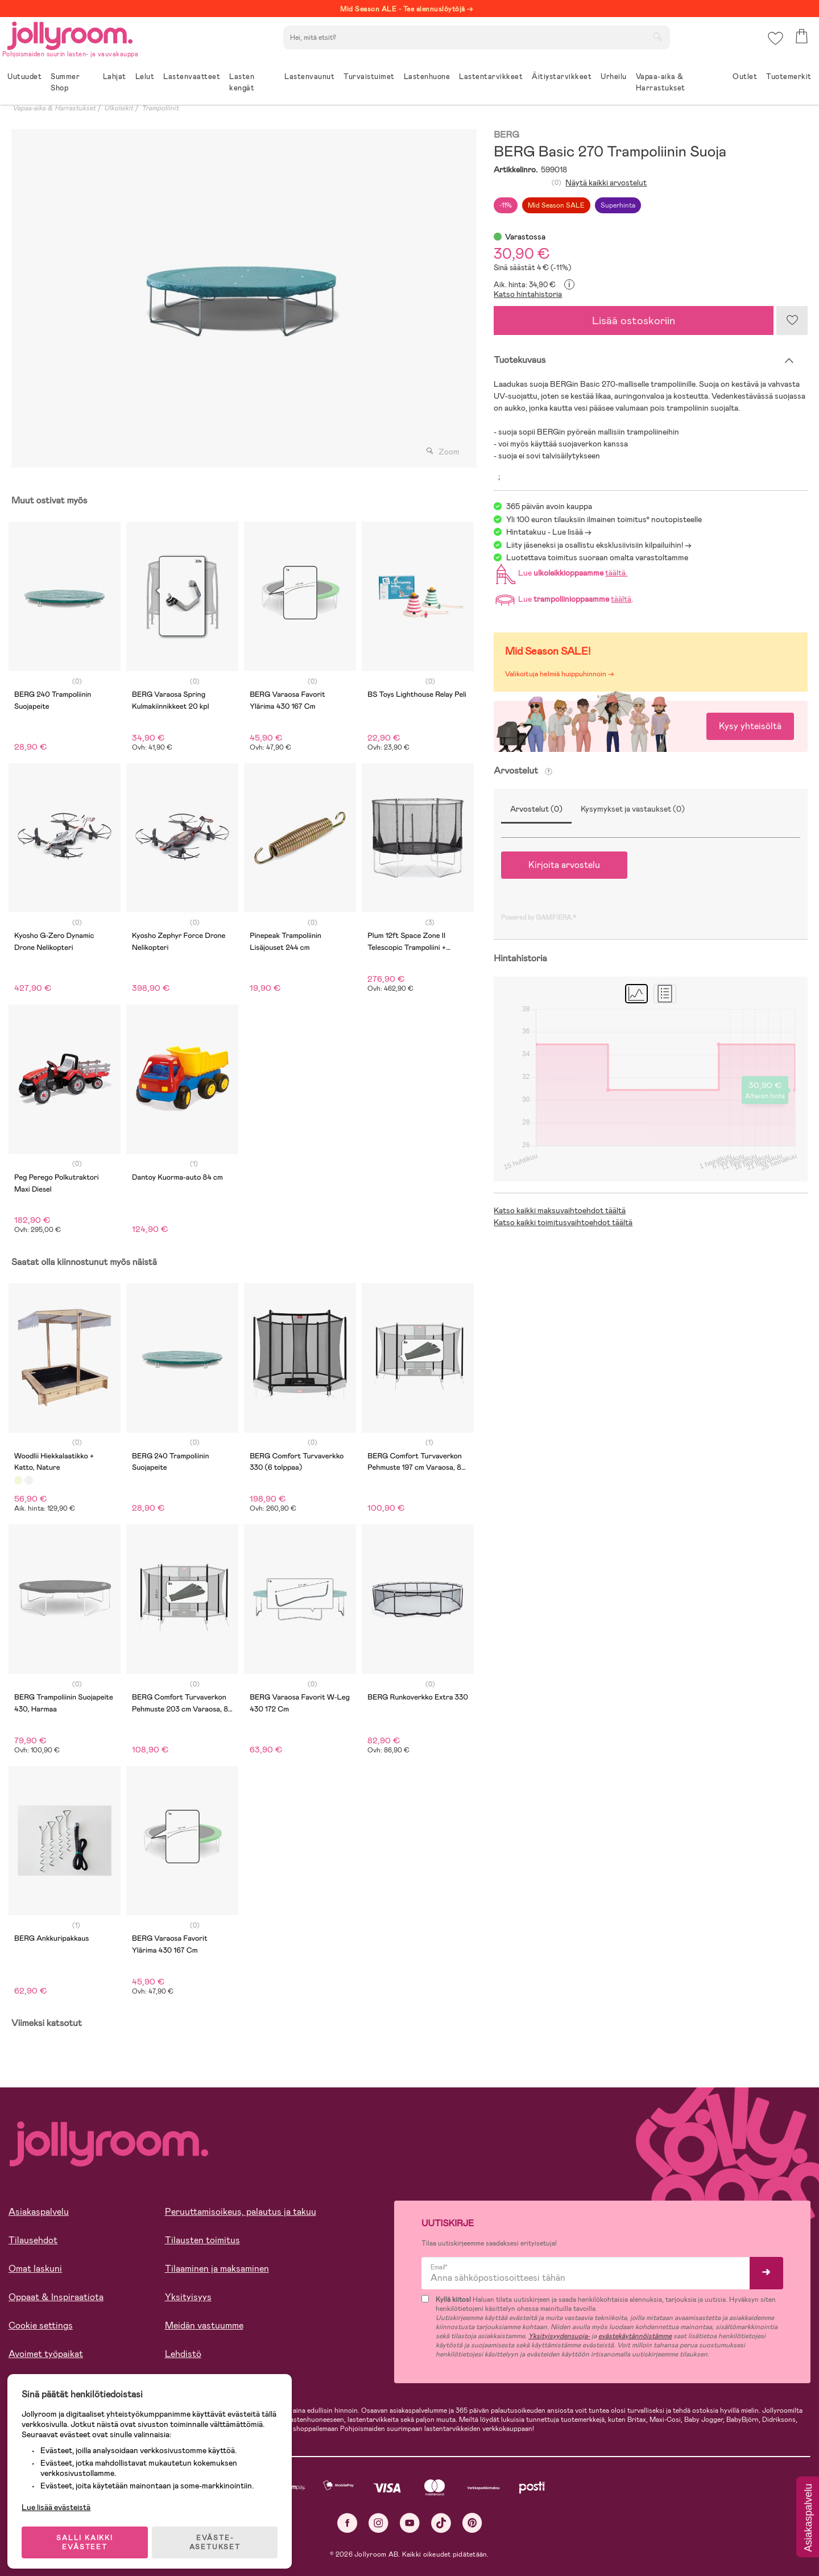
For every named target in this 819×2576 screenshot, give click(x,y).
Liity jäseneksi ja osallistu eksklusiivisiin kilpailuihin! (594, 545)
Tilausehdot (33, 2240)
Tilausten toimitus (202, 2240)
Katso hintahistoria (528, 294)
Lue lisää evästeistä (60, 2502)
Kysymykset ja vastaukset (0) (633, 809)
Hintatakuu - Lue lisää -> (549, 532)
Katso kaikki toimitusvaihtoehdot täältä (563, 1222)
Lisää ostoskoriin (633, 320)
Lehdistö (183, 2354)
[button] (774, 42)
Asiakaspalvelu (39, 2212)
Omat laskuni (35, 2269)
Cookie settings (41, 2325)
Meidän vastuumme (204, 2325)
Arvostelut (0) (536, 809)
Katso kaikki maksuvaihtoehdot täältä (560, 1210)
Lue (560, 573)
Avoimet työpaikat (46, 2354)
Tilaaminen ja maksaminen (217, 2269)
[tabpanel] (241, 298)
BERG (506, 135)
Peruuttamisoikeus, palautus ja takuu (240, 2212)
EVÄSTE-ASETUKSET (219, 2537)
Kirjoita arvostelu (564, 865)
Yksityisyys (188, 2297)
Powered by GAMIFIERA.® (538, 917)
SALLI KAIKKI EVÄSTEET (88, 2537)
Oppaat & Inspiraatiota (56, 2297)
